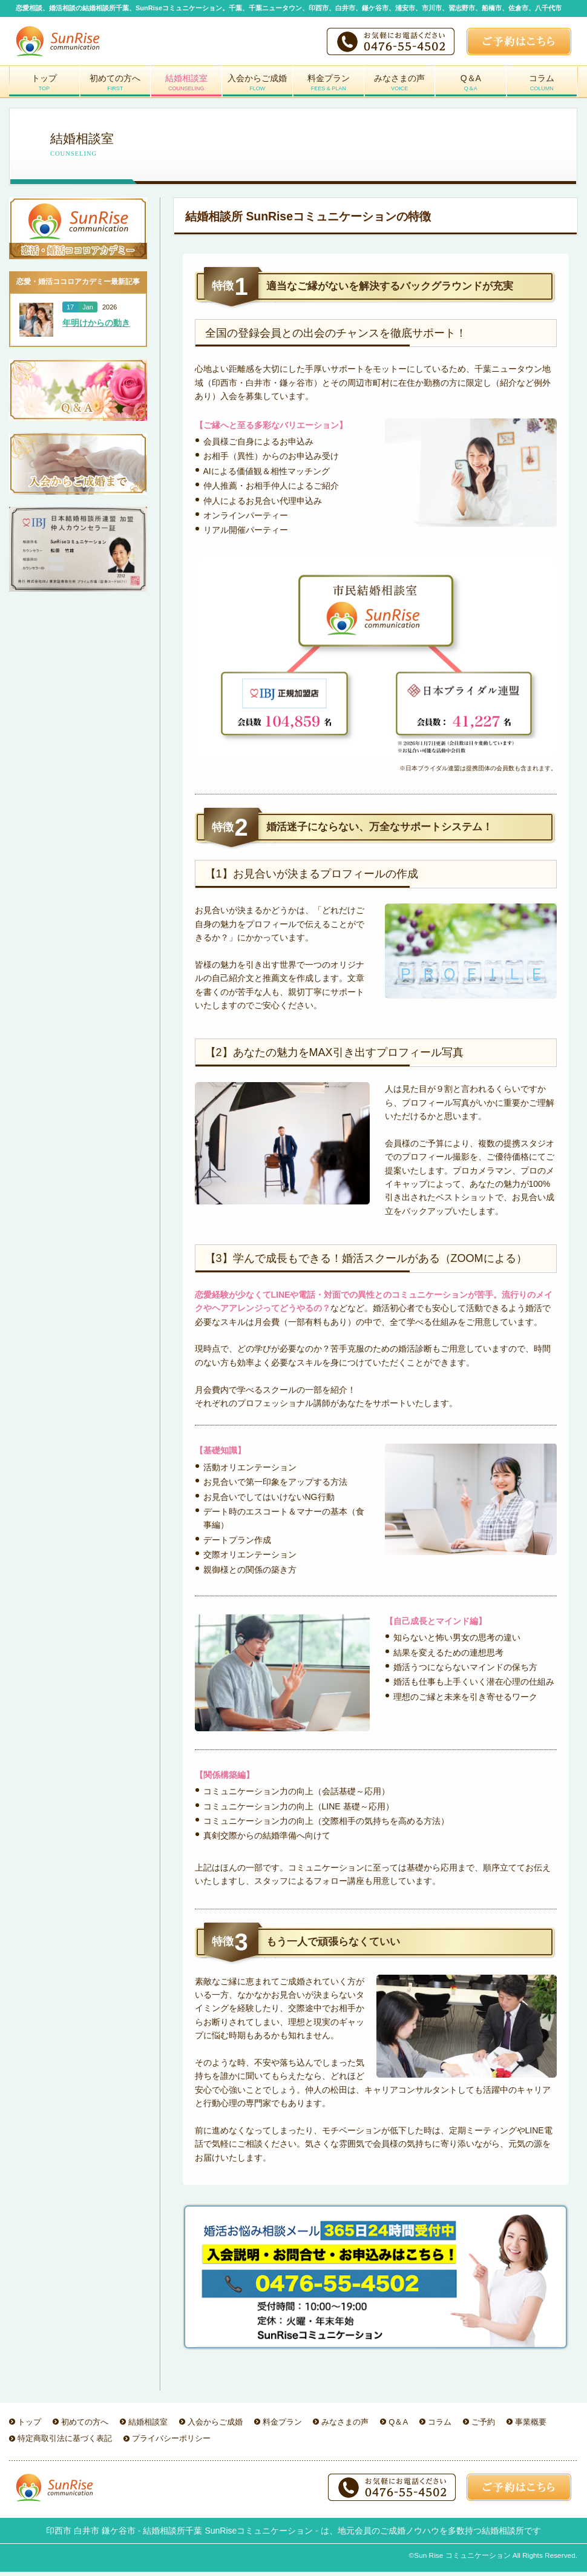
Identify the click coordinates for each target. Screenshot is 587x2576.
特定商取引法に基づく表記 (65, 2440)
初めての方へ (115, 87)
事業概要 (530, 2424)
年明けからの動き (96, 325)
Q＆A (471, 87)
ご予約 (483, 2424)
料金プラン (329, 87)
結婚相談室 (186, 87)
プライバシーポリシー (171, 2440)
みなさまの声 (400, 87)
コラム (542, 87)
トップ (44, 87)
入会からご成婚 (258, 87)
